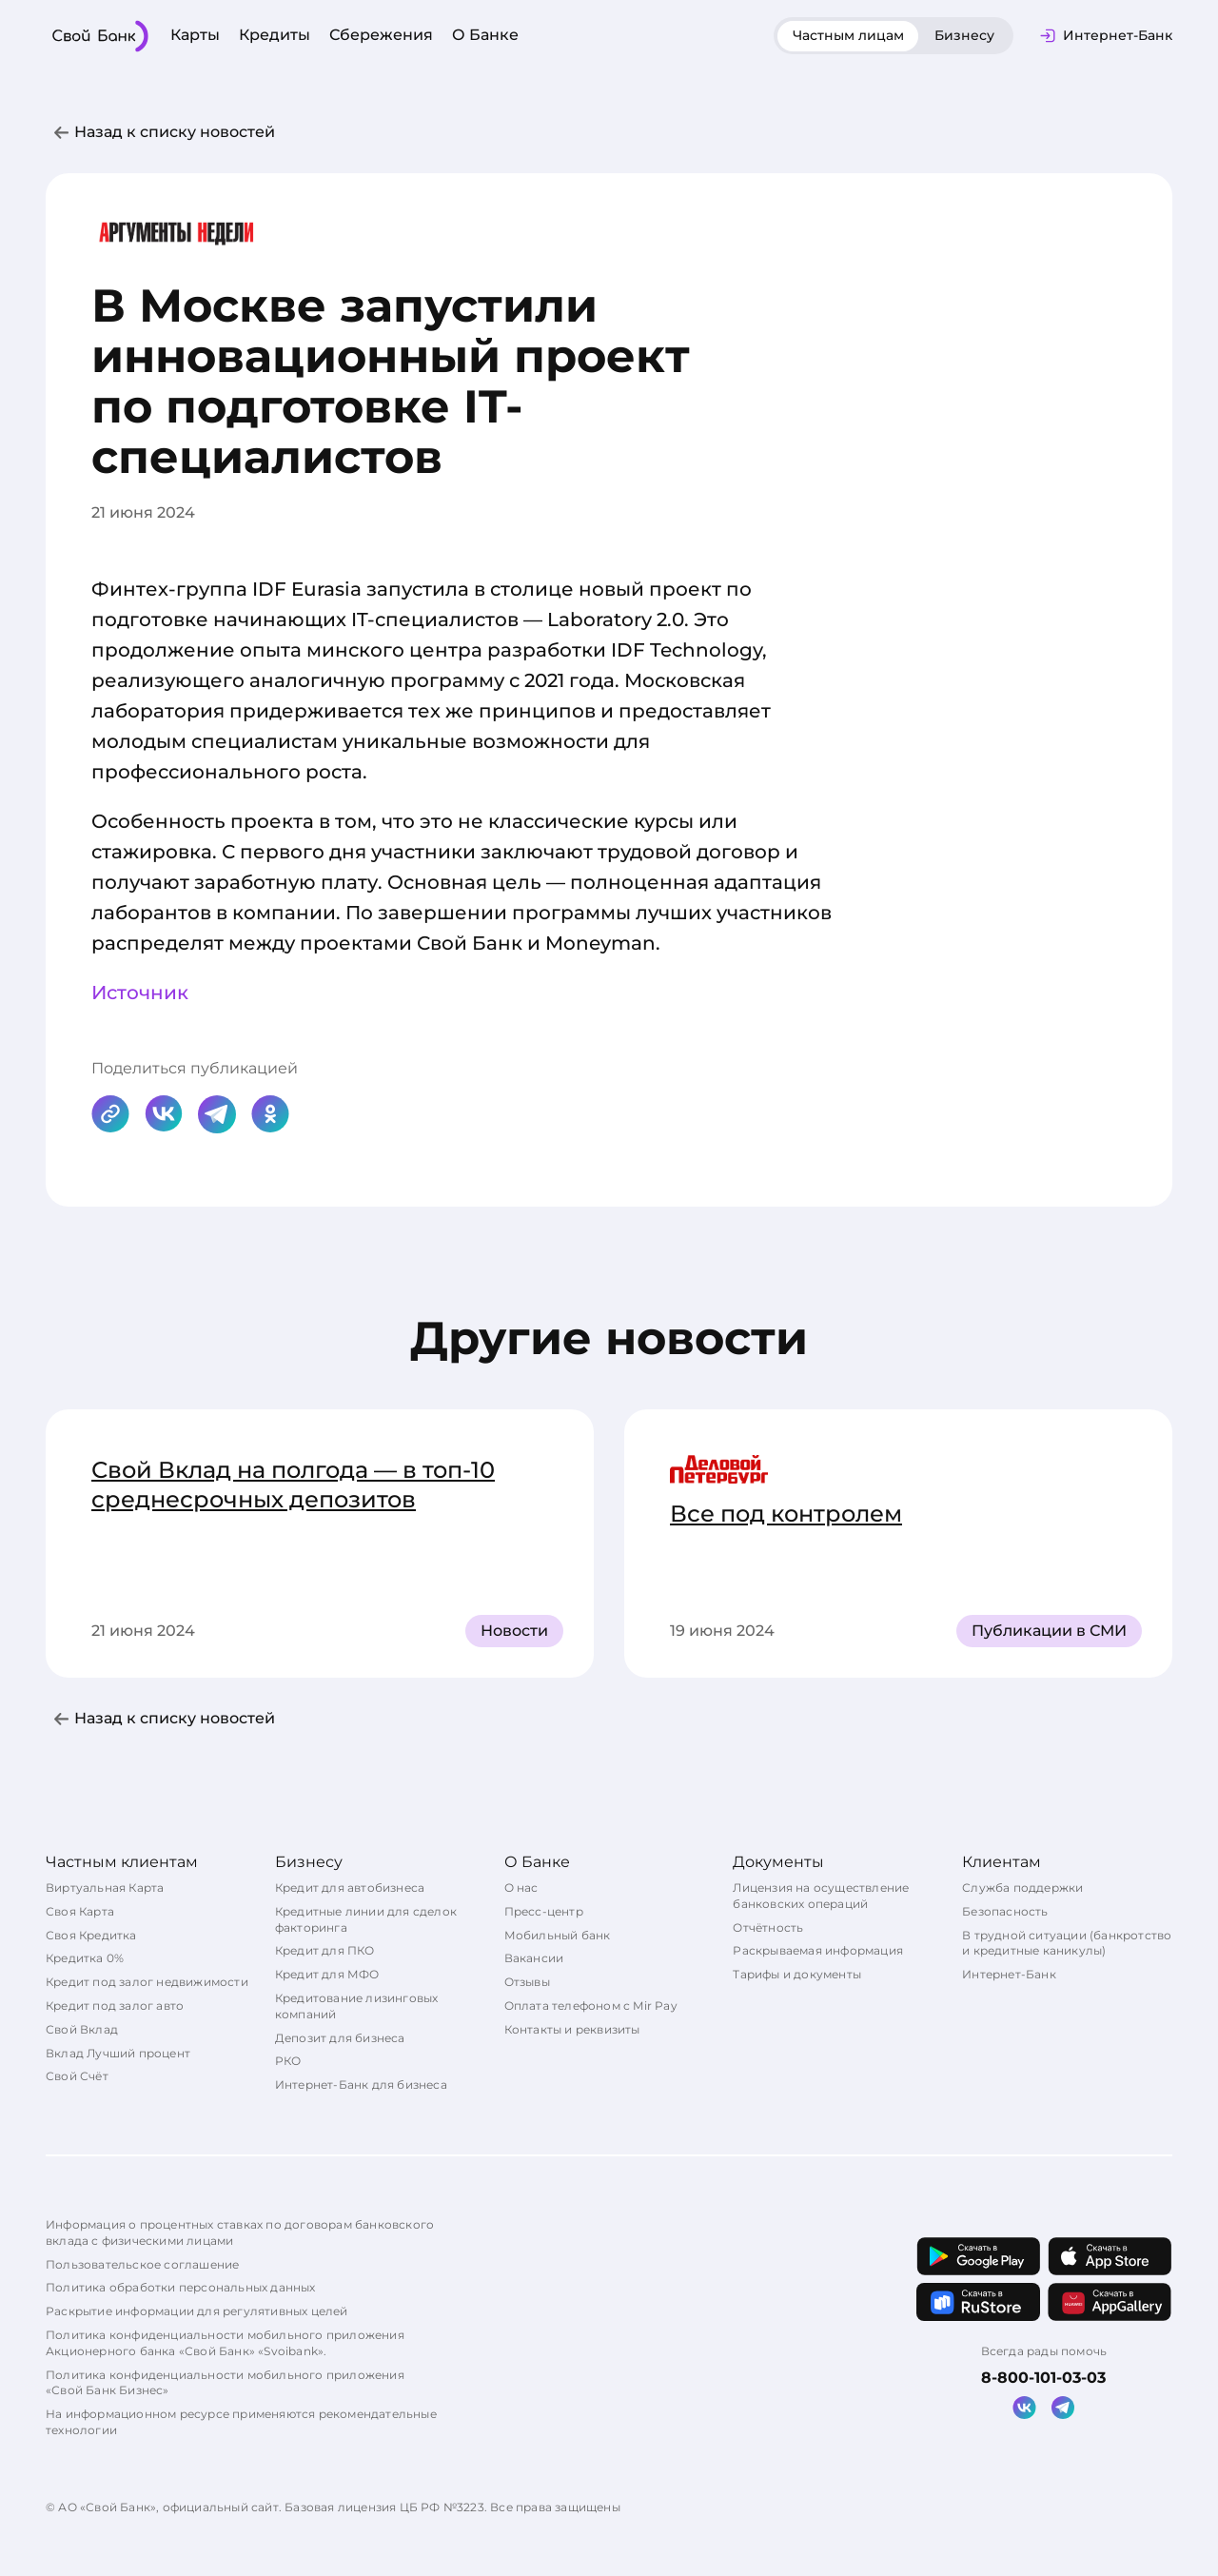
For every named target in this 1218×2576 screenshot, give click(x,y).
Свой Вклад (82, 2029)
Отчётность (768, 1927)
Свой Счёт (77, 2076)
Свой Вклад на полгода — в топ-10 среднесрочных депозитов (293, 1484)
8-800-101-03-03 (1043, 2378)
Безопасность (1005, 1911)
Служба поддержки (1022, 1887)
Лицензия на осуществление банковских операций (821, 1895)
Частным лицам (848, 35)
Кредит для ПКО (325, 1950)
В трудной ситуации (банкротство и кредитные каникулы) (1066, 1943)
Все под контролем (786, 1513)
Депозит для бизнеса (340, 2038)
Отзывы (527, 1982)
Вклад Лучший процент (118, 2053)
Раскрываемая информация (818, 1950)
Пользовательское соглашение (142, 2264)
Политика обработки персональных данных (181, 2287)
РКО (288, 2061)
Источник (139, 992)
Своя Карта (80, 1911)
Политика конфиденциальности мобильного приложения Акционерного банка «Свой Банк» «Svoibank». (225, 2343)
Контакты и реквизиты (572, 2029)
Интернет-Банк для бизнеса (361, 2084)
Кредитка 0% (85, 1958)
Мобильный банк (557, 1935)
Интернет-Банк (1009, 1974)
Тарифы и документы (797, 1974)
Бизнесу (964, 35)
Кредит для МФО (327, 1974)
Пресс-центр (543, 1911)
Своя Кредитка (91, 1935)
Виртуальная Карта (105, 1887)
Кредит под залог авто (115, 2005)
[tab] (848, 36)
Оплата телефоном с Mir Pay (591, 2005)
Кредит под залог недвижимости (147, 1982)
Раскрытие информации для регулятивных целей (197, 2311)
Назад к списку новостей (174, 132)
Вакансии (534, 1958)
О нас (521, 1887)
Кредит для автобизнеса (349, 1887)
